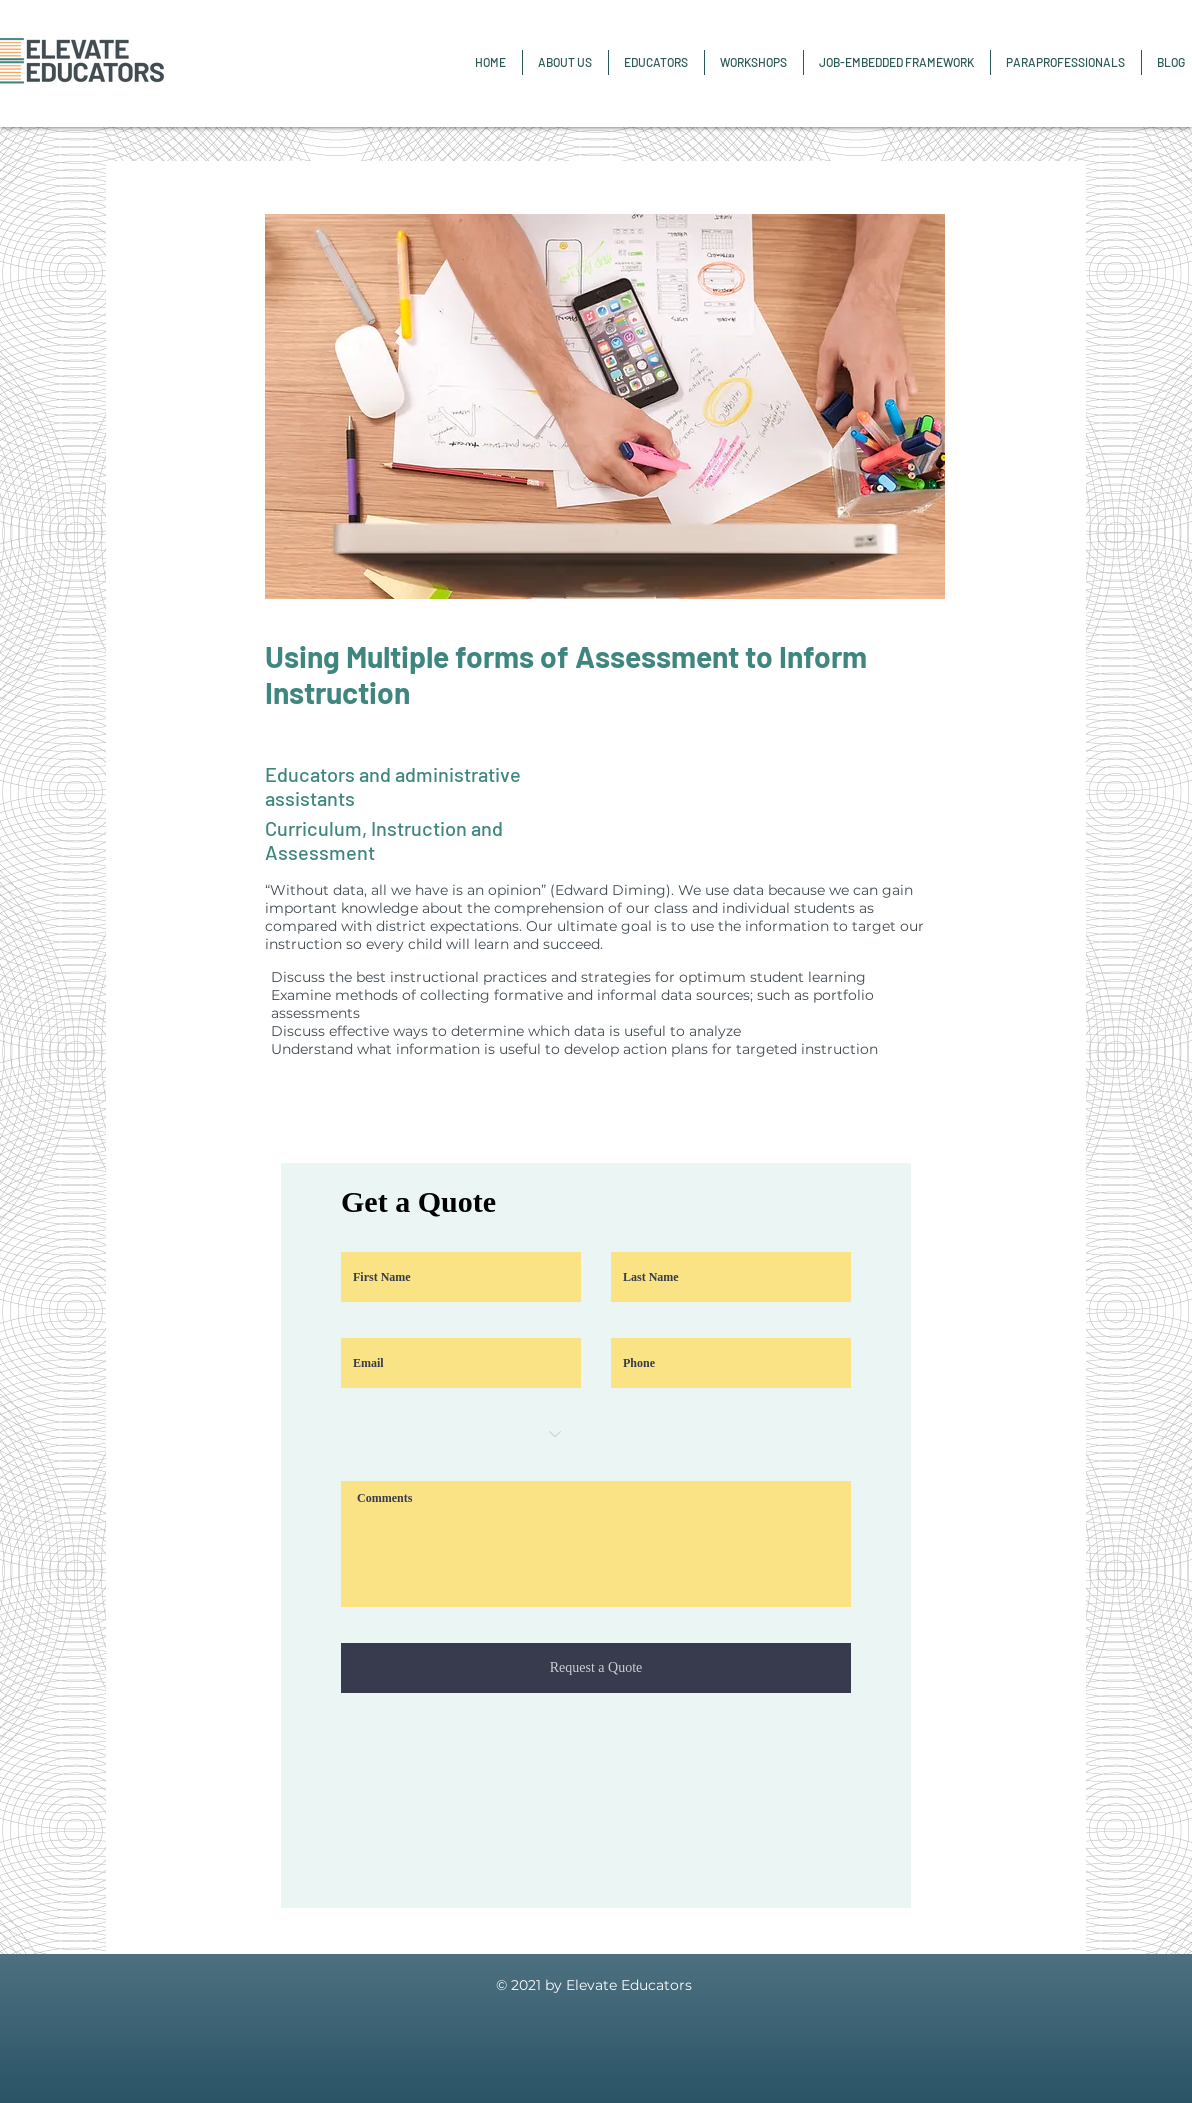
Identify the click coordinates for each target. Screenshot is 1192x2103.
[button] (1065, 62)
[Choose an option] (461, 1434)
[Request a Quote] (596, 1668)
